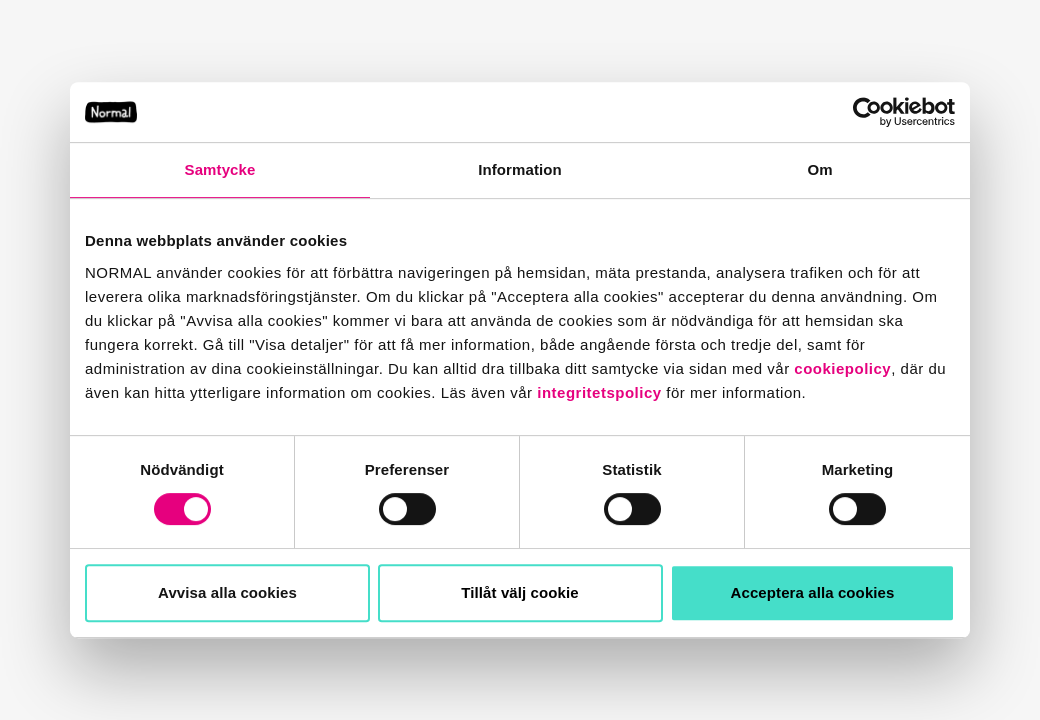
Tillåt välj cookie (519, 592)
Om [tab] (819, 169)
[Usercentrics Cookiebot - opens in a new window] (867, 112)
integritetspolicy (599, 392)
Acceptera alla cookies (813, 592)
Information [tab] (520, 169)
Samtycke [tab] (220, 169)
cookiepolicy (842, 368)
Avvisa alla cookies (227, 592)
